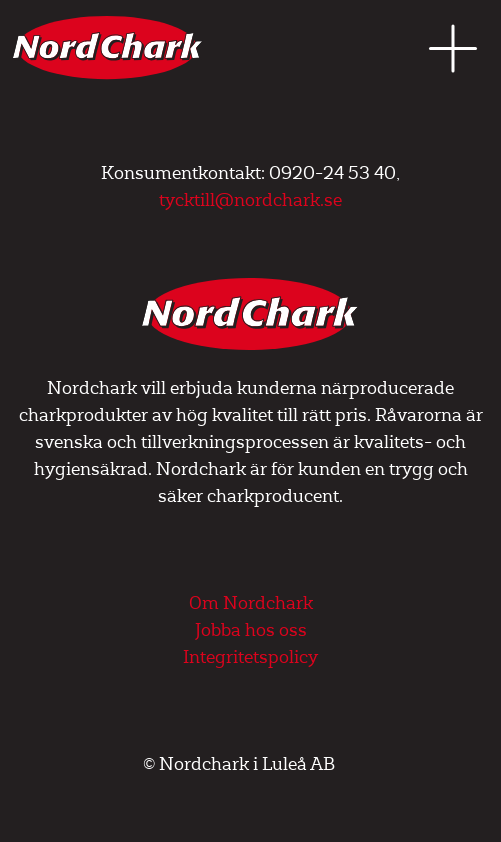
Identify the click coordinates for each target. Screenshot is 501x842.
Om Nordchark (251, 603)
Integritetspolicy (250, 657)
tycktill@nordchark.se (250, 200)
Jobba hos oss (251, 630)
